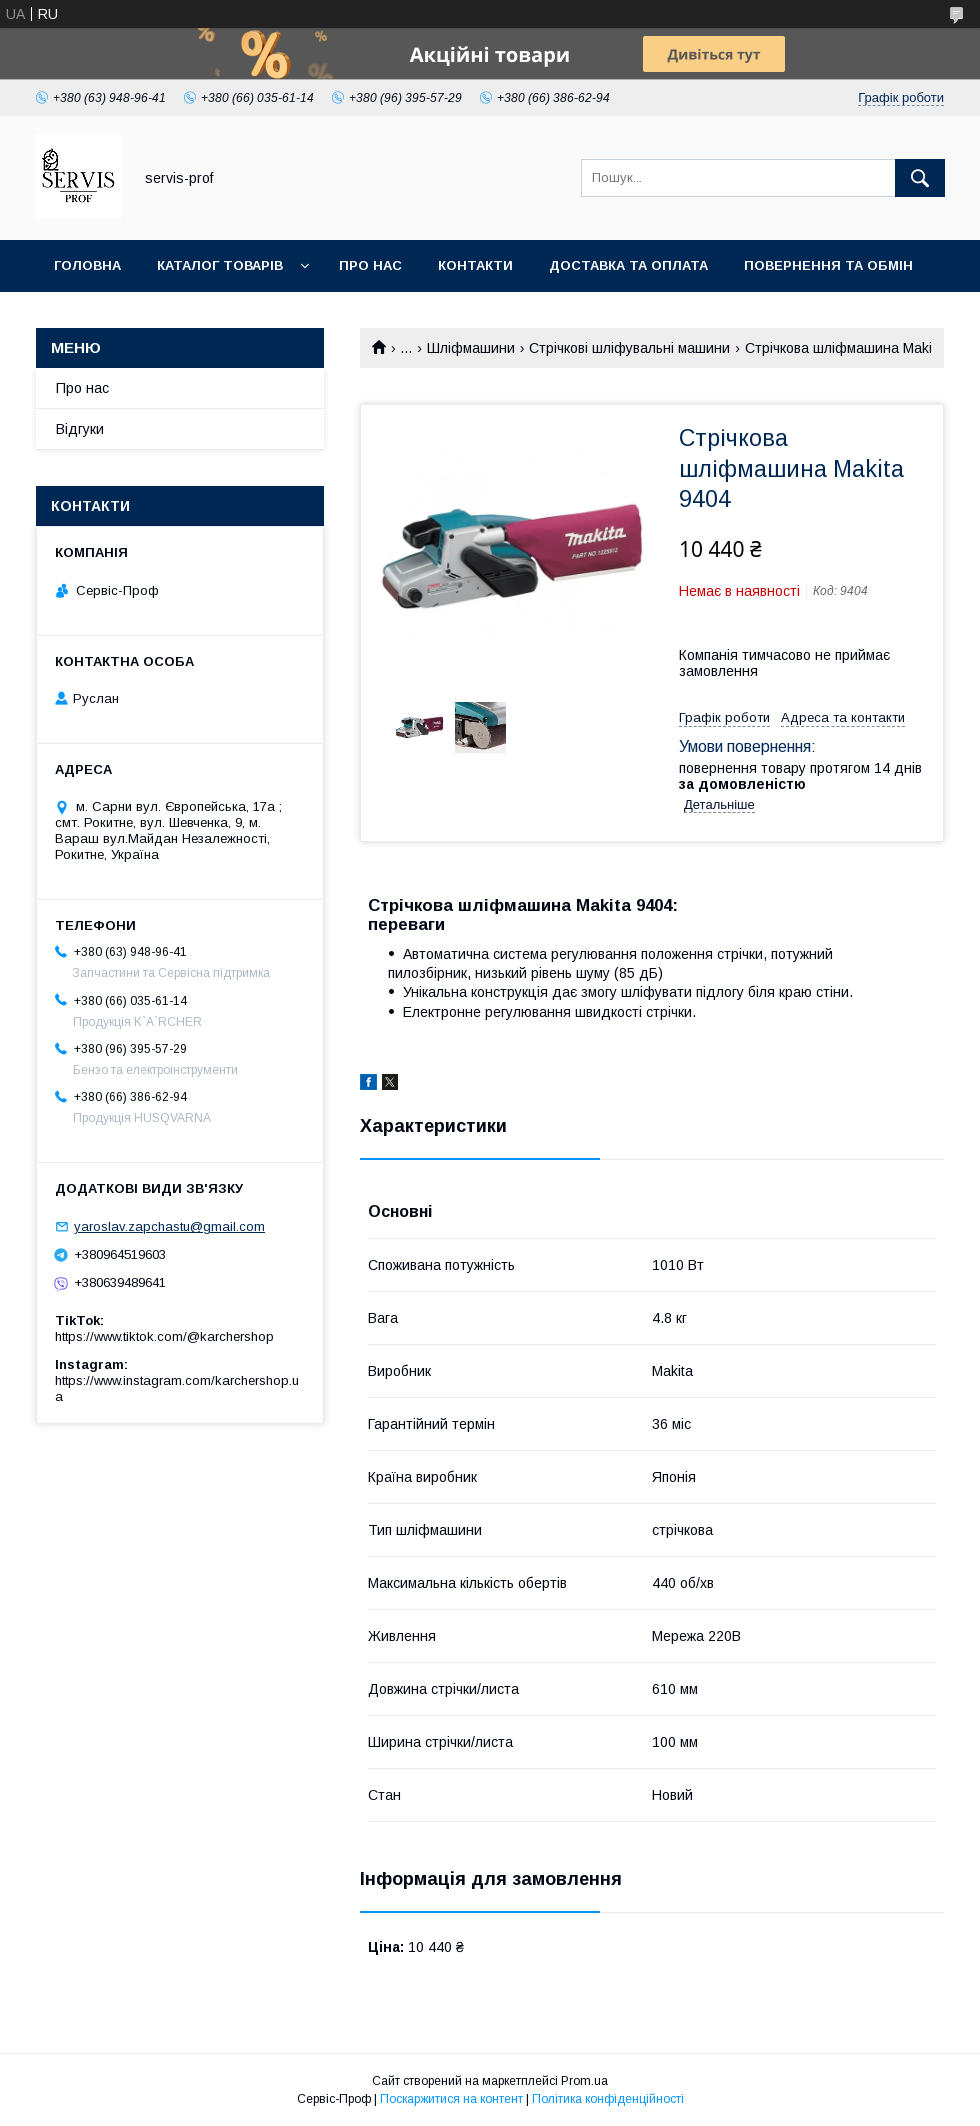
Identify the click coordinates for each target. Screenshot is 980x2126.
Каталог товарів (220, 265)
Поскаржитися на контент (451, 2099)
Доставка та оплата (628, 265)
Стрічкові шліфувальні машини (629, 348)
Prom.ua (584, 2081)
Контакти (475, 265)
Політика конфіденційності (608, 2099)
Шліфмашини (471, 348)
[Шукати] (920, 178)
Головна (87, 265)
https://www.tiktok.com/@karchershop (164, 1336)
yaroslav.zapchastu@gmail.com (169, 1226)
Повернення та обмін (828, 265)
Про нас (370, 265)
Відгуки (80, 429)
